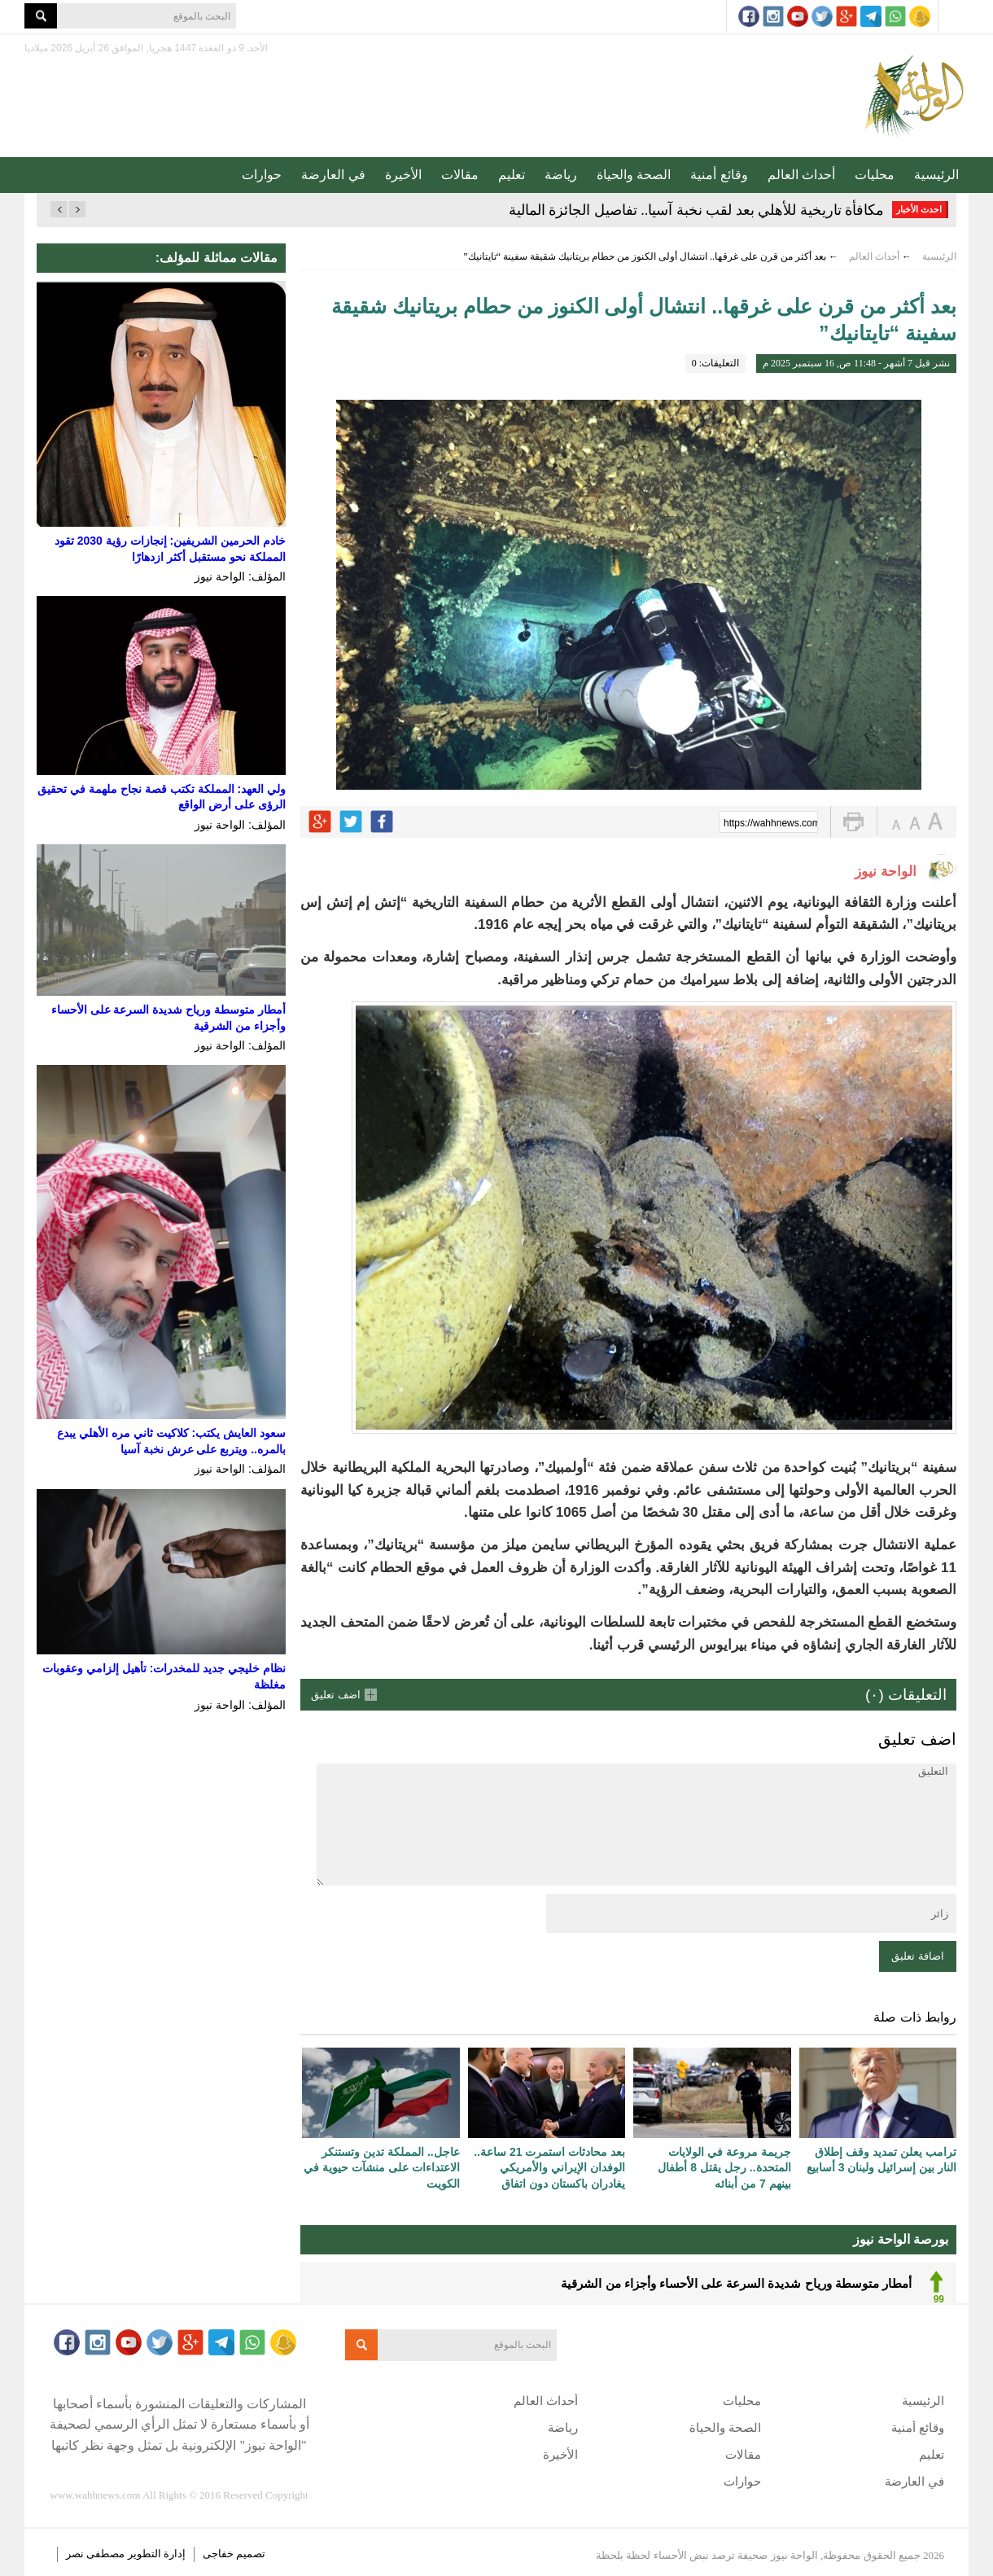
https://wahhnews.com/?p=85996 (771, 823)
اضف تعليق (336, 1695)
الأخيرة (403, 175)
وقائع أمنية (718, 175)
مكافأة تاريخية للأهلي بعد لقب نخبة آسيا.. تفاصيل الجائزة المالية (697, 210)
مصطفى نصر (97, 2554)
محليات (875, 175)
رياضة (561, 175)
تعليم (511, 175)
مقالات (460, 175)
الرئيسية (936, 175)
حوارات (262, 175)
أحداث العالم (801, 175)
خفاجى (218, 2554)
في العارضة (333, 175)
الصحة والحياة (634, 175)
